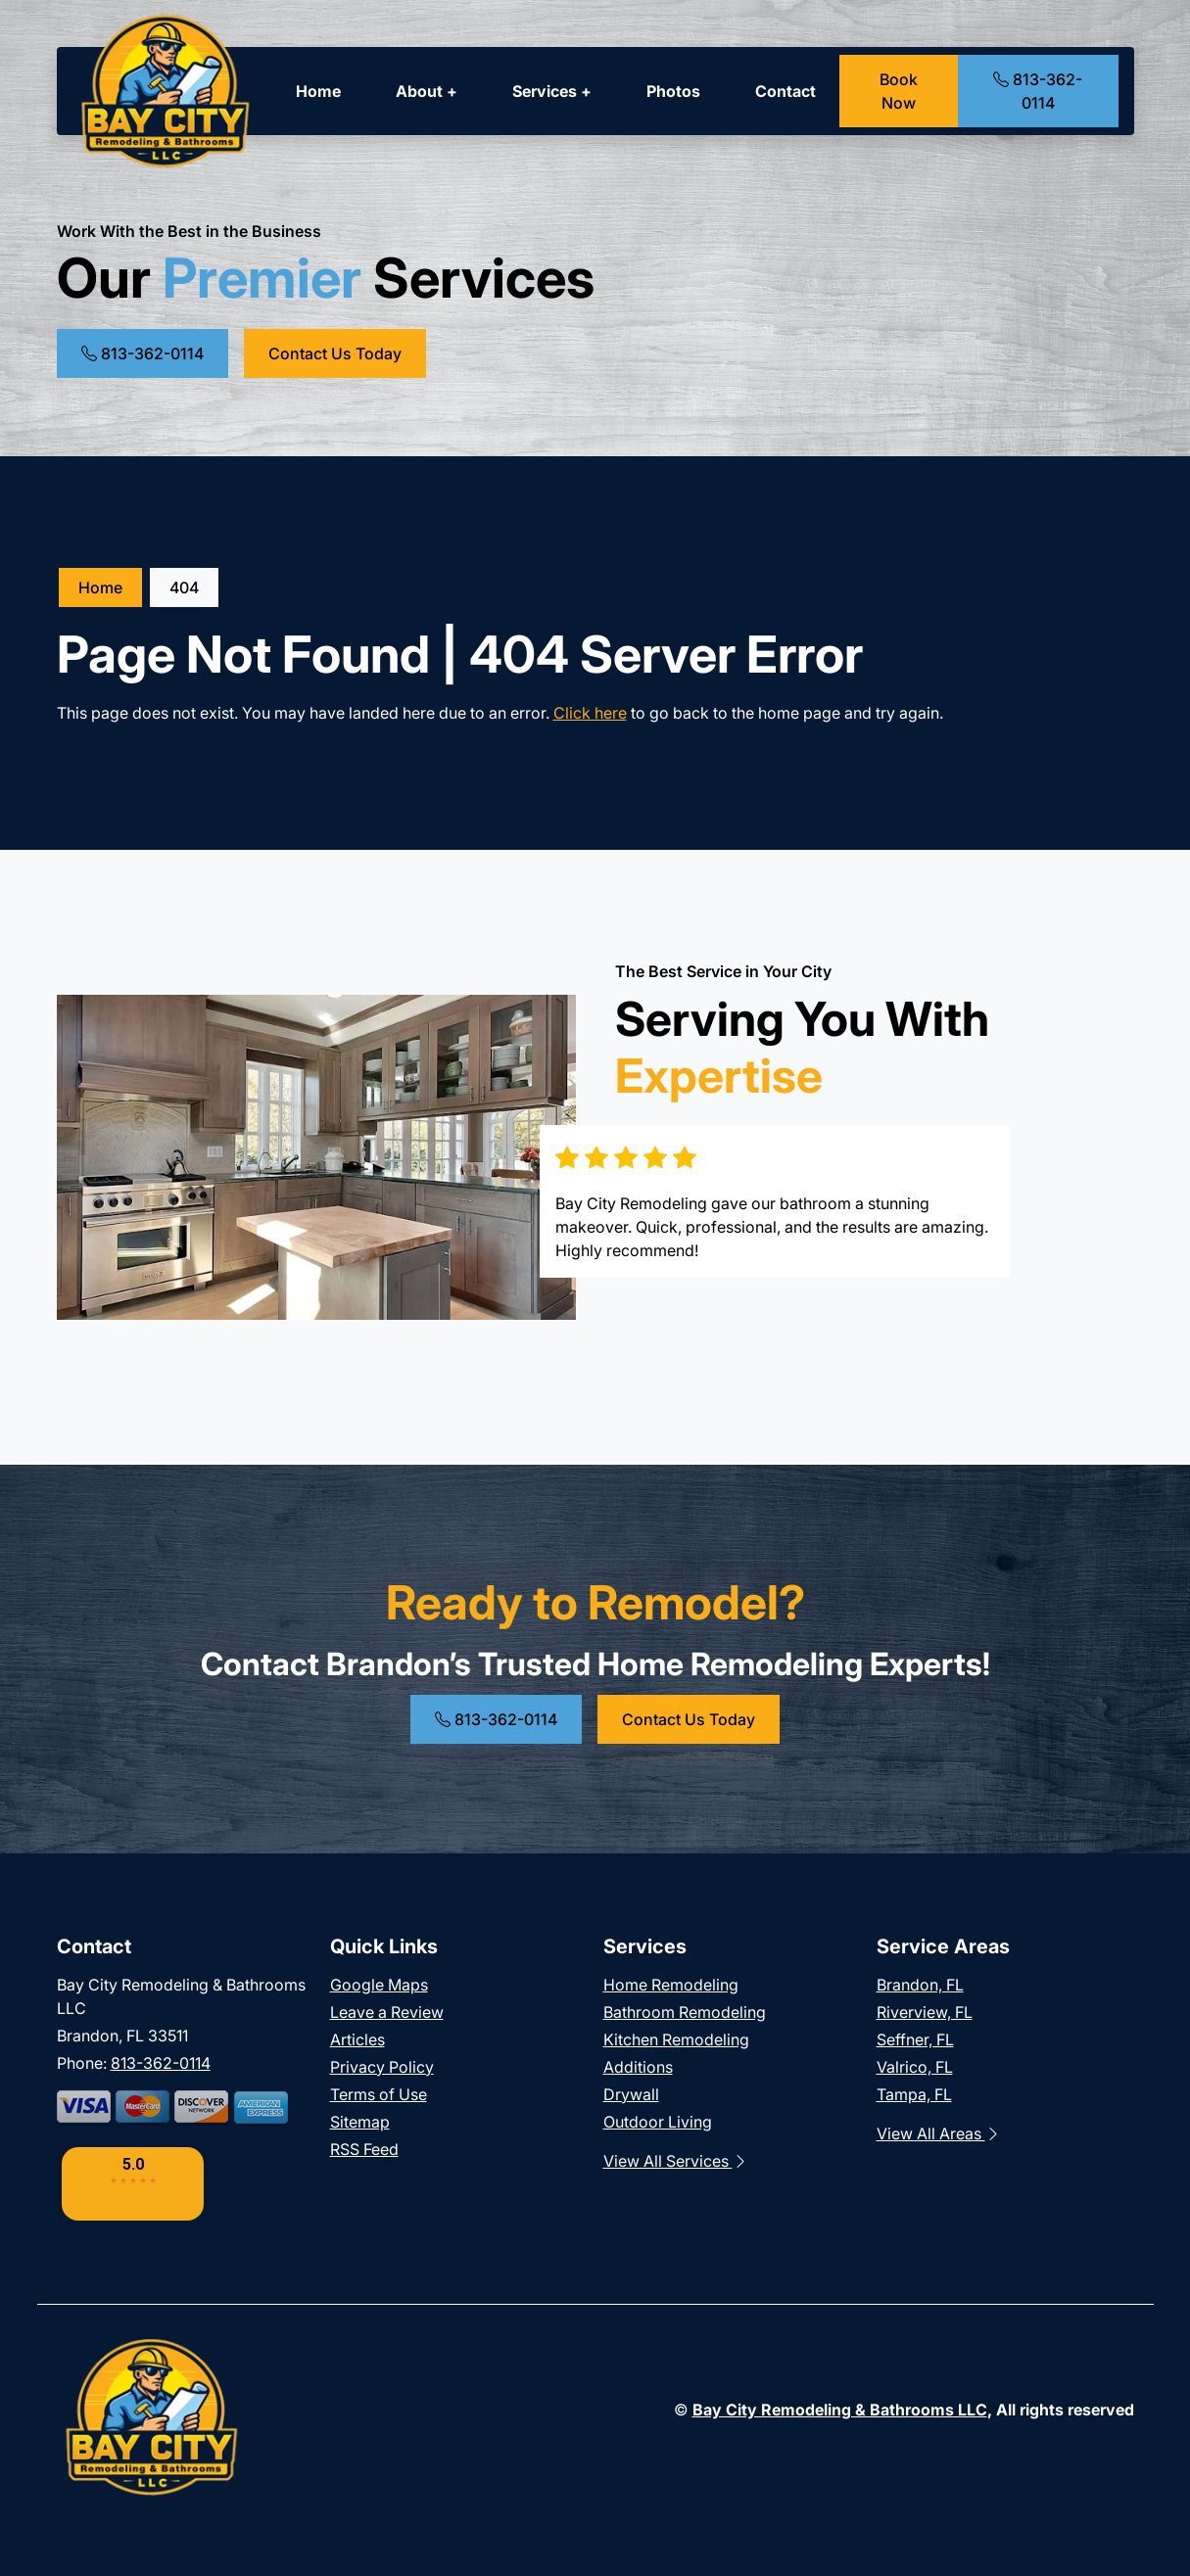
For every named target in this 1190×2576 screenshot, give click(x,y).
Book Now (899, 91)
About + (426, 91)
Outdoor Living (657, 2121)
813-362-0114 (1037, 91)
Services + (552, 91)
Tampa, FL (914, 2094)
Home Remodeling (670, 1984)
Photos (673, 91)
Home (318, 91)
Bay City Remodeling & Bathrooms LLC (839, 2409)
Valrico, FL (915, 2067)
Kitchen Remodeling (676, 2039)
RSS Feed (364, 2149)
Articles (357, 2039)
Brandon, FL (920, 1984)
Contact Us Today (335, 353)
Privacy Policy (382, 2067)
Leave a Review (387, 2012)
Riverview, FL (925, 2012)
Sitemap (360, 2121)
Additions (638, 2067)
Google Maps (379, 1984)
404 (184, 587)
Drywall (631, 2094)
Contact (785, 91)
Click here (590, 713)
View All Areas (939, 2133)
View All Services (675, 2161)
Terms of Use (378, 2094)
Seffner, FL (915, 2039)
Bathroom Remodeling (684, 2012)
